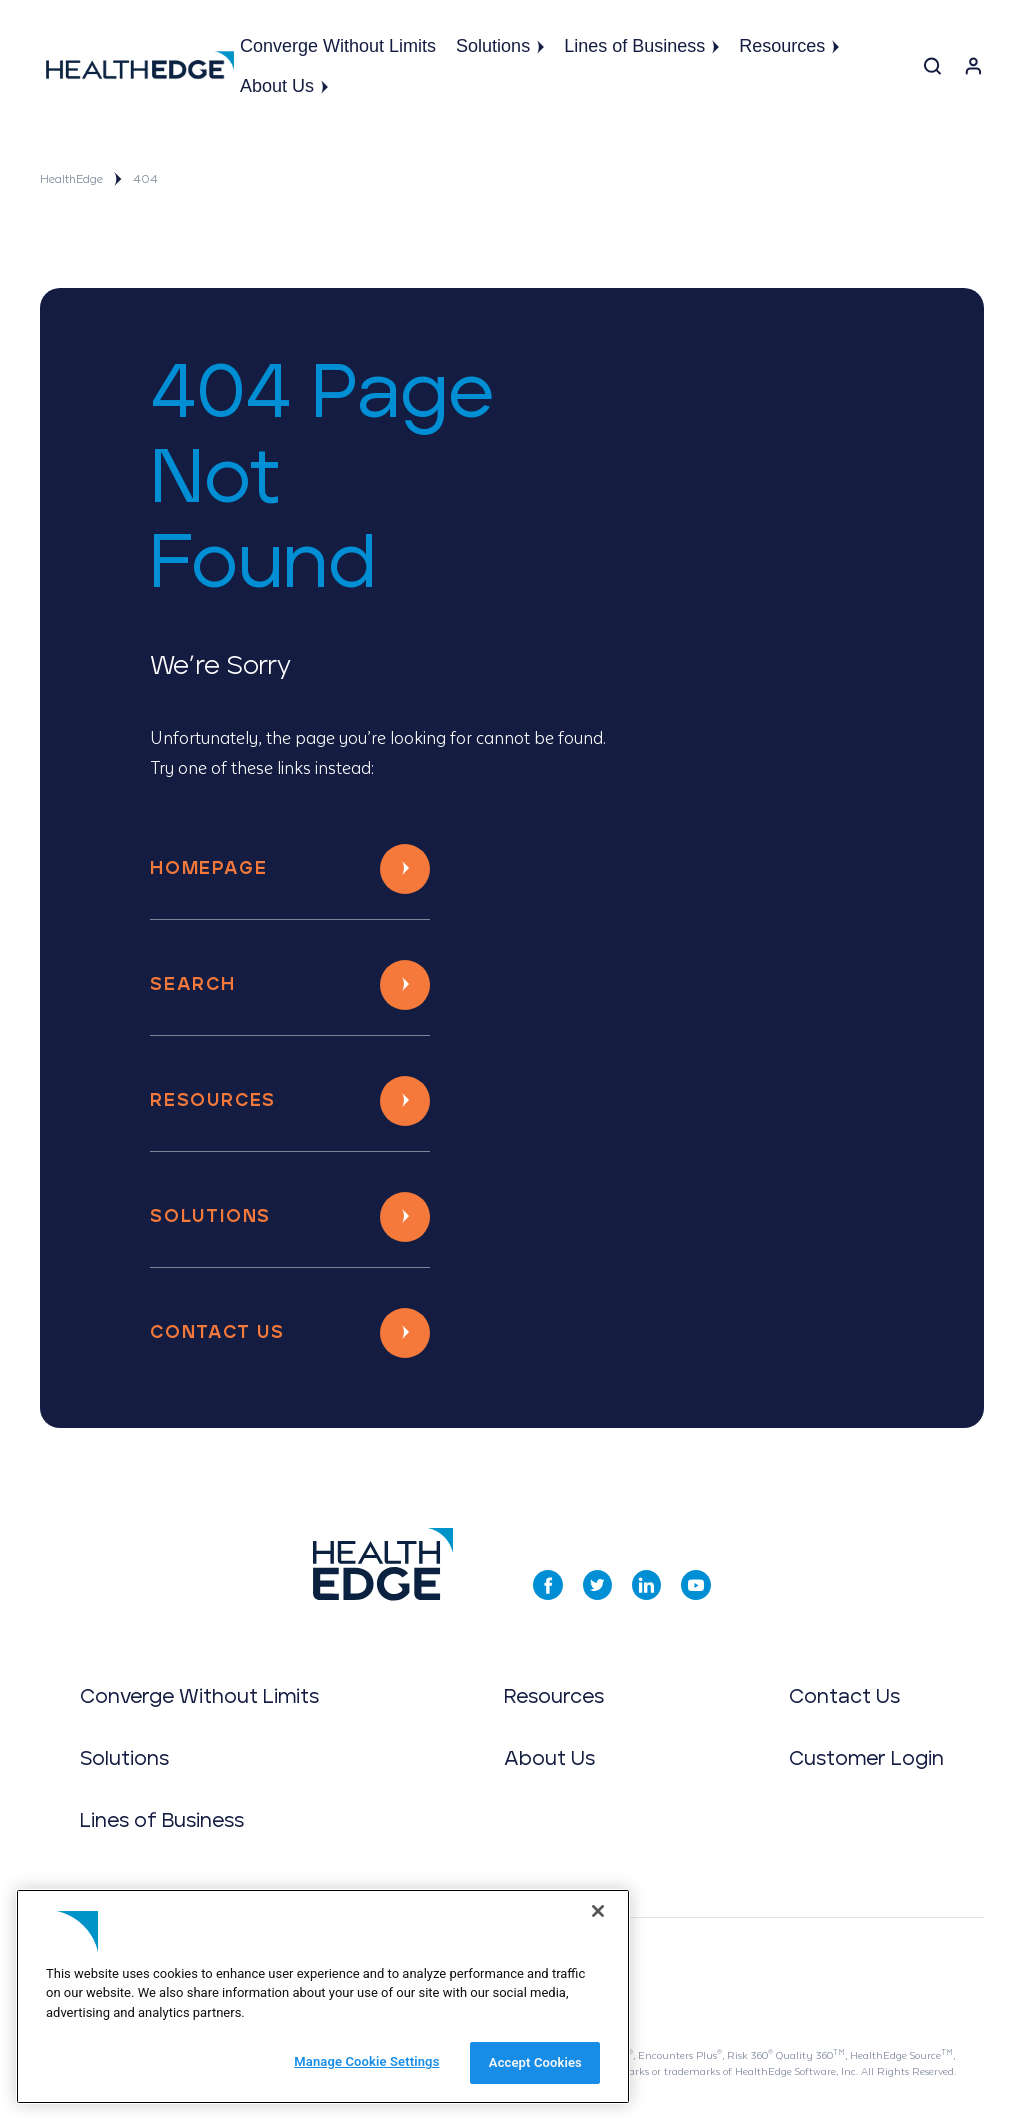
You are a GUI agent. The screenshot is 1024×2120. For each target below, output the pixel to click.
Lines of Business (641, 46)
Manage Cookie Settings (366, 2061)
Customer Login (866, 1759)
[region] (323, 1996)
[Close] (598, 1911)
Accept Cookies (535, 2062)
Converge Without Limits (338, 46)
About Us (284, 86)
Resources (789, 46)
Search (193, 985)
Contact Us (217, 1333)
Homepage (208, 869)
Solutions (500, 46)
